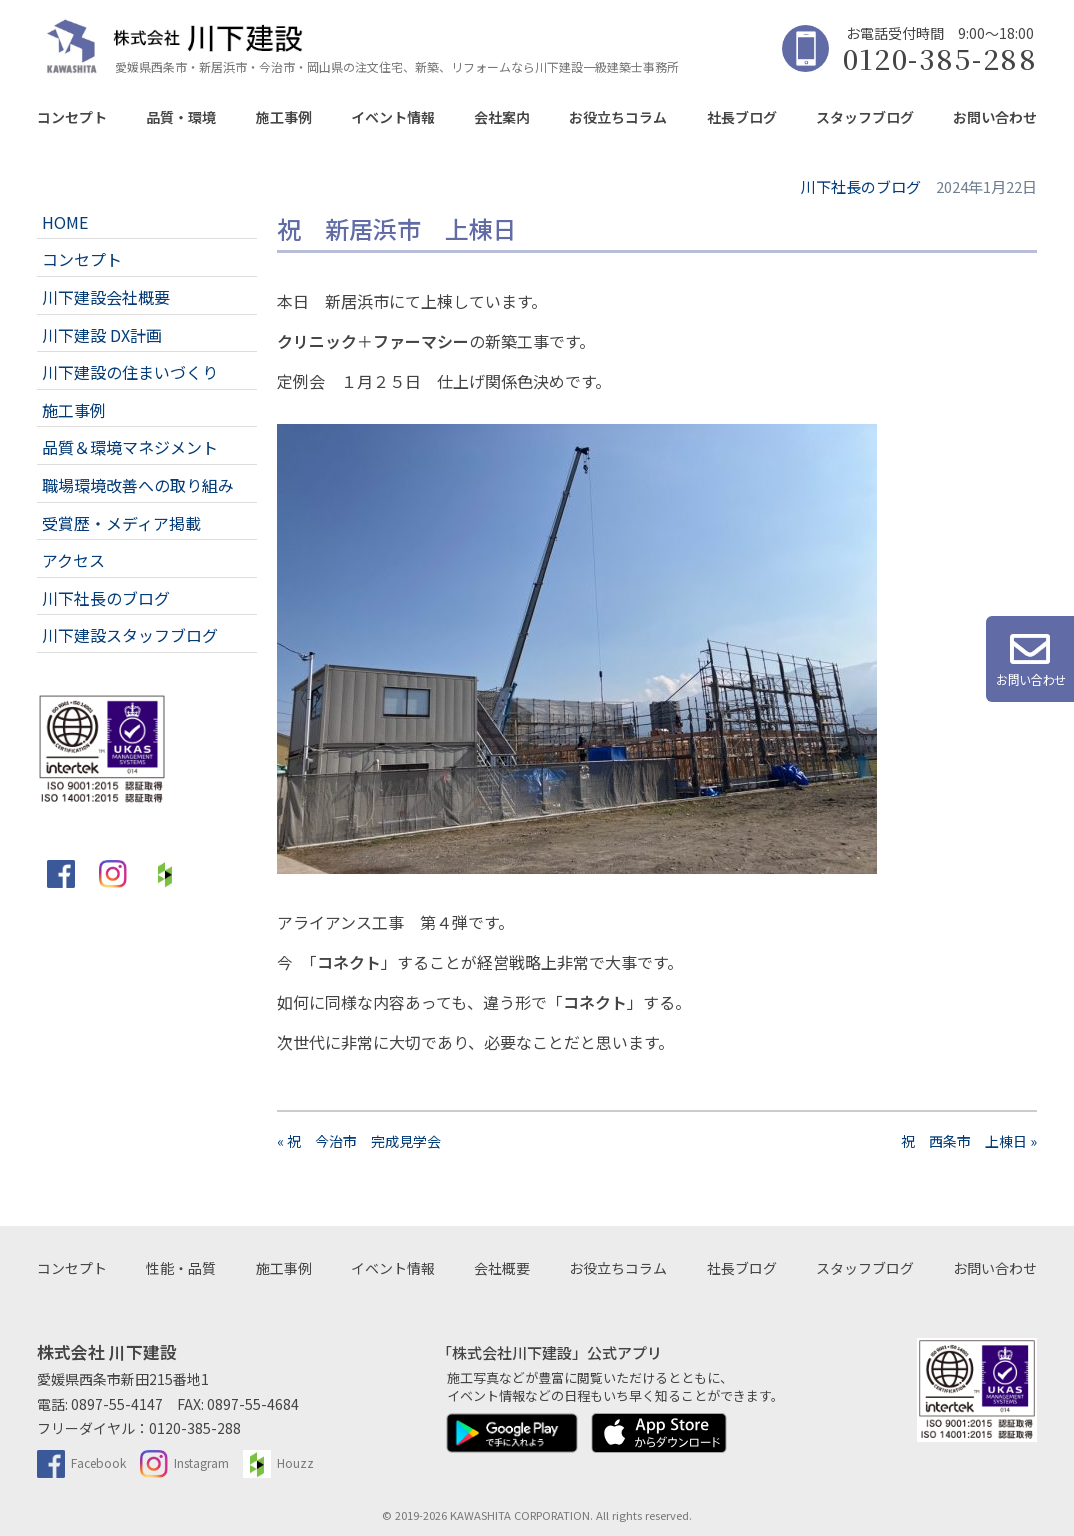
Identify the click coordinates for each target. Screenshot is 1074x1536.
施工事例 (284, 117)
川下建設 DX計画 (102, 335)
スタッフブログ (865, 117)
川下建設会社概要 (106, 297)
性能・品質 (181, 1268)
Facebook (81, 1462)
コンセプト (72, 117)
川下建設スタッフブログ (130, 635)
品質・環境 (181, 117)
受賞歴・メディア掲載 (121, 523)
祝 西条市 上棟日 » (969, 1141)
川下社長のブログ (106, 598)
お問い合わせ (995, 117)
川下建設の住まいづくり (130, 372)
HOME (65, 222)
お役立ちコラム (618, 117)
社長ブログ (742, 117)
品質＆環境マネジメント (130, 447)
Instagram (184, 1462)
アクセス (73, 560)
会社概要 (502, 1268)
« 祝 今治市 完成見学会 (359, 1141)
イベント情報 (393, 117)
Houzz (278, 1462)
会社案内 (502, 117)
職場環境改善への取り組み (138, 485)
